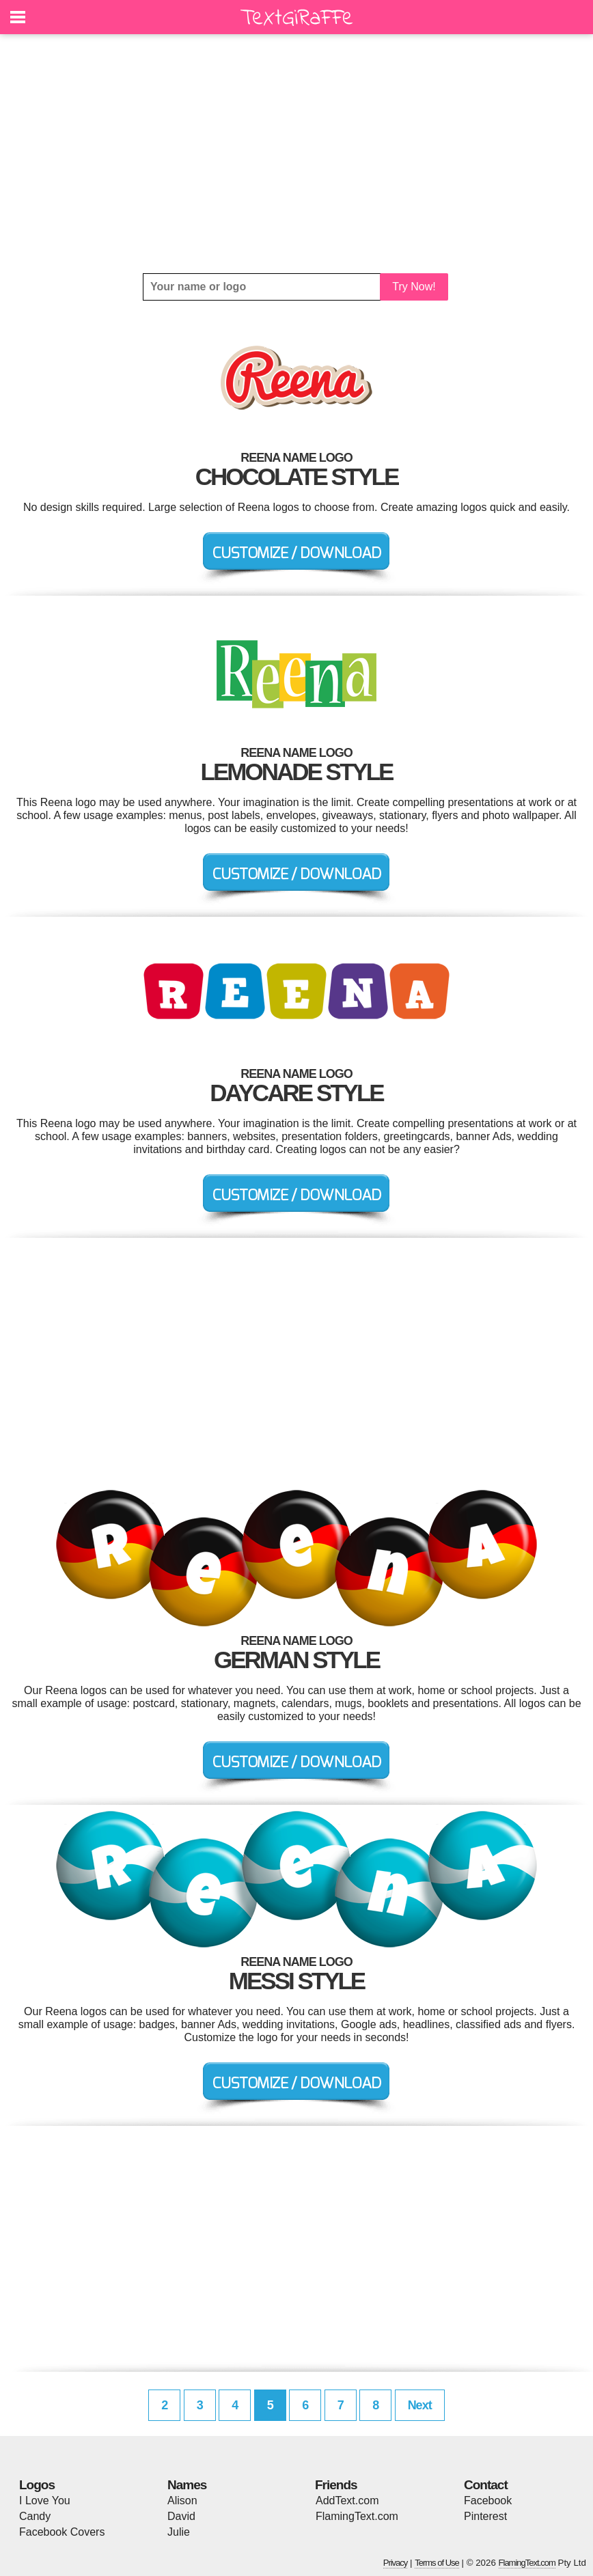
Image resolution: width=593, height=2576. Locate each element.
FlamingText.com (357, 2516)
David (181, 2516)
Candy (35, 2516)
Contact (486, 2485)
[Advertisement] (296, 153)
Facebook (488, 2500)
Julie (178, 2532)
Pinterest (485, 2516)
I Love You (44, 2500)
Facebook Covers (62, 2532)
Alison (182, 2500)
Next (420, 2405)
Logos (37, 2485)
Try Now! (413, 286)
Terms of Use (437, 2563)
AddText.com (347, 2500)
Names (186, 2485)
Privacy (395, 2563)
